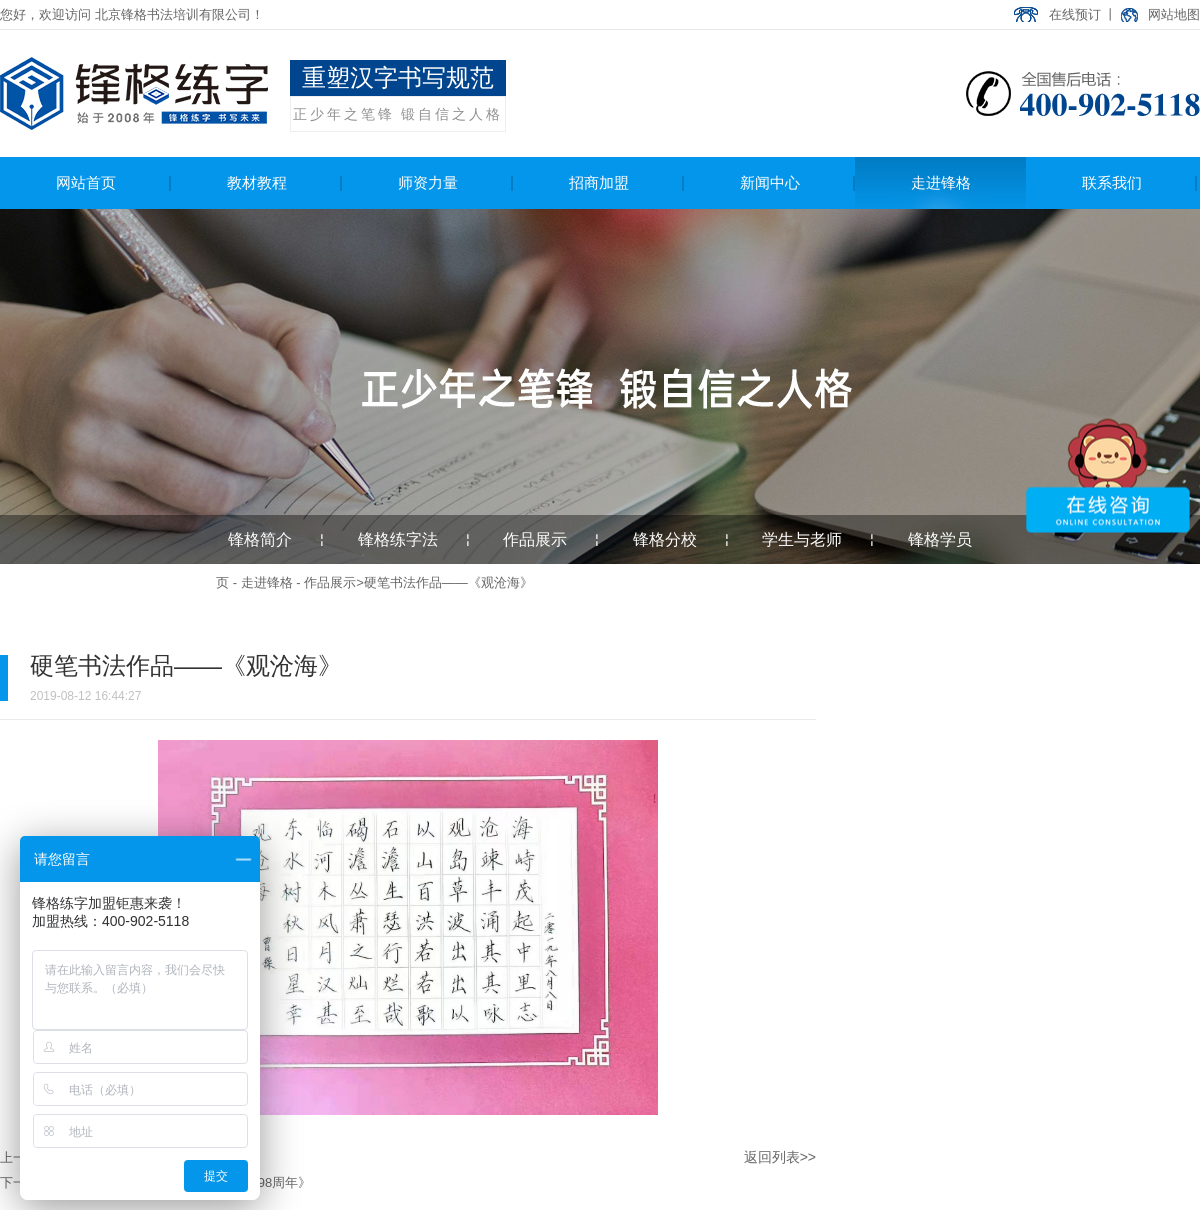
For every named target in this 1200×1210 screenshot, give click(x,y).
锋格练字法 (398, 539)
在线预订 (1075, 14)
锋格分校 (665, 539)
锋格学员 (940, 539)
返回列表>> (780, 1157)
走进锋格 (267, 582)
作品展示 (535, 539)
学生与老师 (802, 539)
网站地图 (1174, 14)
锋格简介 (260, 539)
